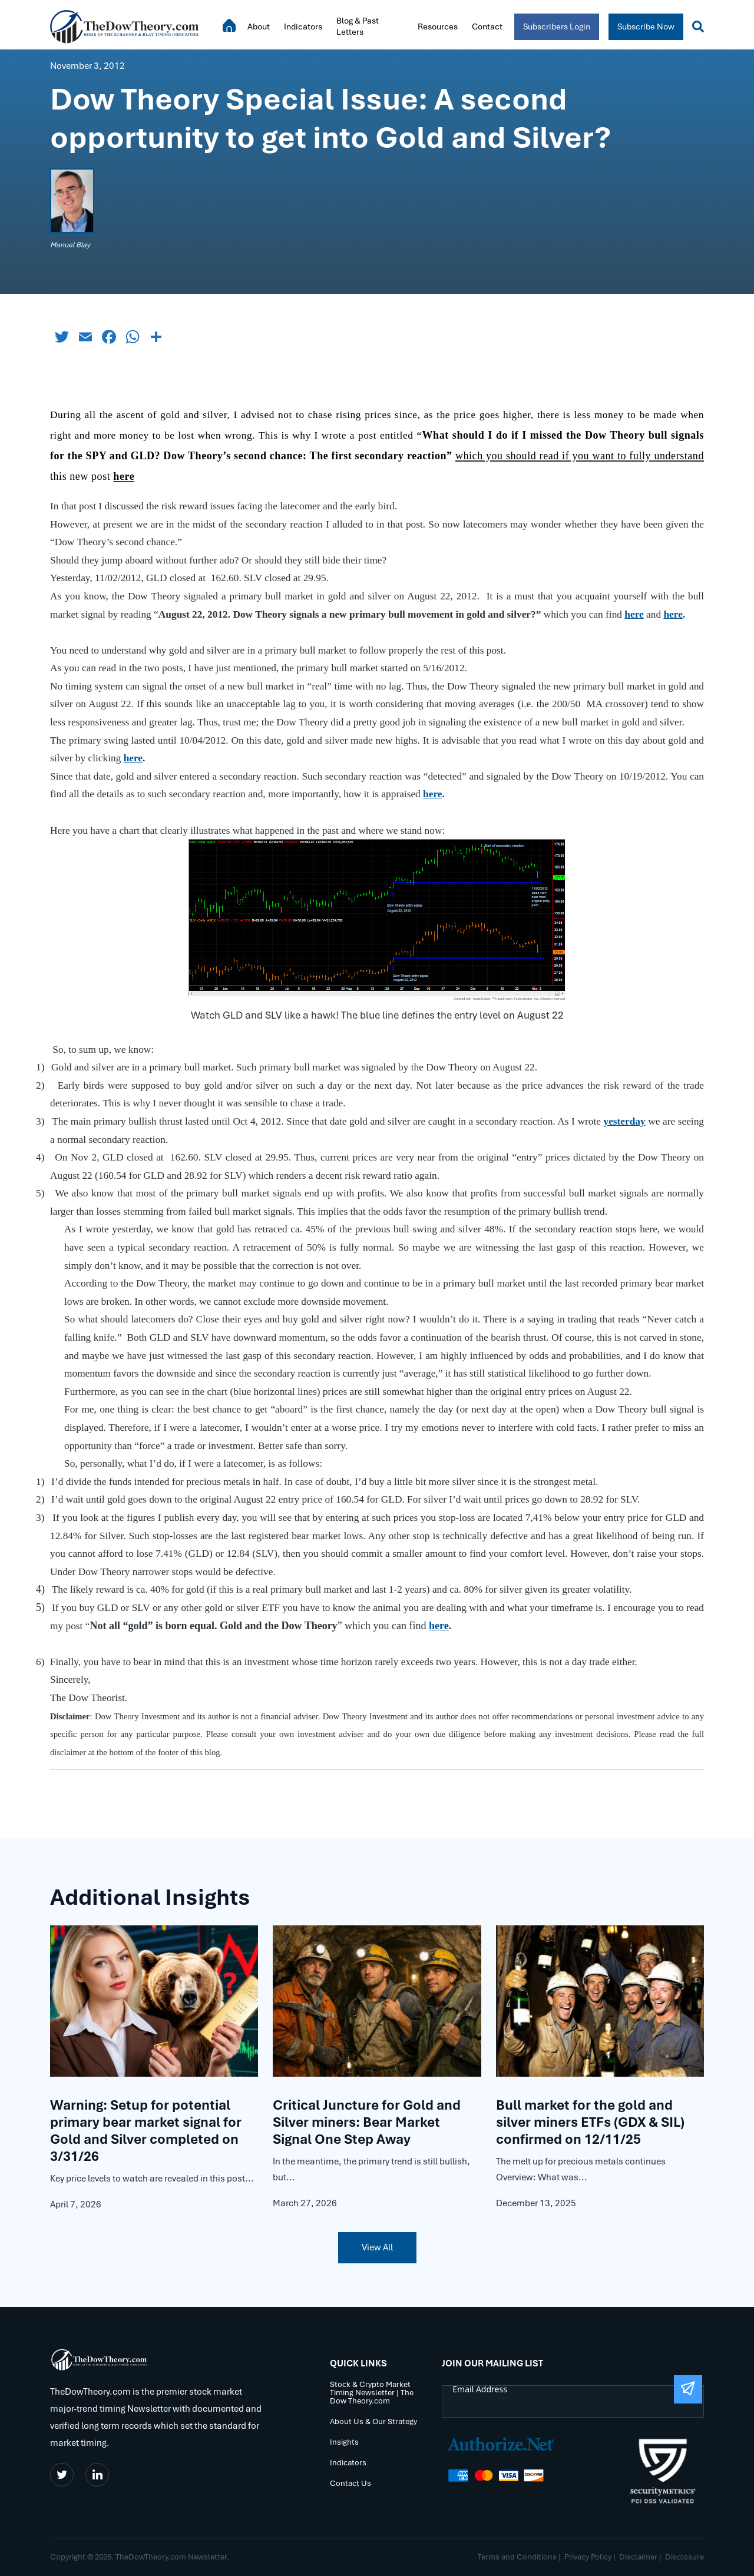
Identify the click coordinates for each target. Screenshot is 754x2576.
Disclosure (684, 2557)
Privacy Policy (587, 2557)
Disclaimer (638, 2557)
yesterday (624, 1121)
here (633, 614)
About (258, 26)
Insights (344, 2442)
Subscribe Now (645, 26)
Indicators (303, 26)
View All (377, 2247)
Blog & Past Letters (357, 26)
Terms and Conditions (517, 2557)
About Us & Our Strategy (373, 2421)
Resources (438, 26)
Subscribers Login (556, 26)
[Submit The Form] (688, 2389)
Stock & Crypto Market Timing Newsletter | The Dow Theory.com (372, 2392)
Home (229, 25)
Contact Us (350, 2483)
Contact (487, 26)
